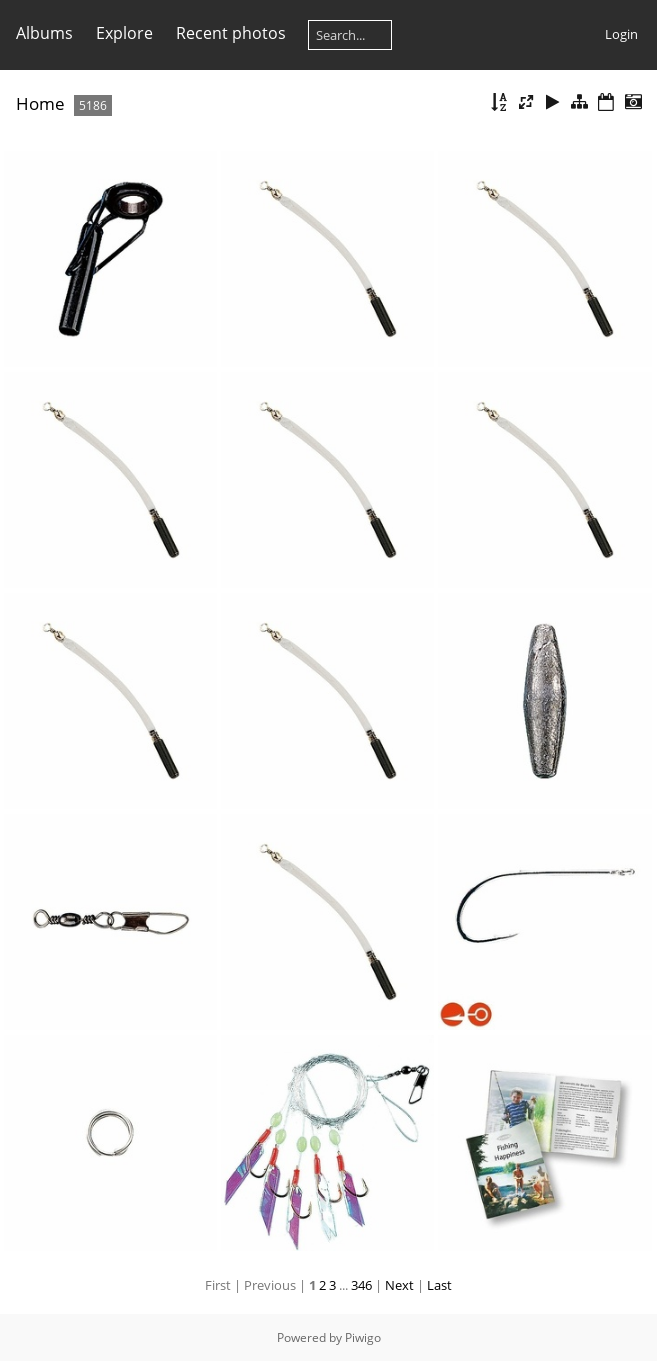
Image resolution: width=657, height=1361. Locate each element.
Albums (44, 33)
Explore (124, 33)
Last (439, 1285)
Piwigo (363, 1337)
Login (621, 34)
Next (399, 1285)
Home (40, 103)
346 (361, 1285)
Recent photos (231, 33)
